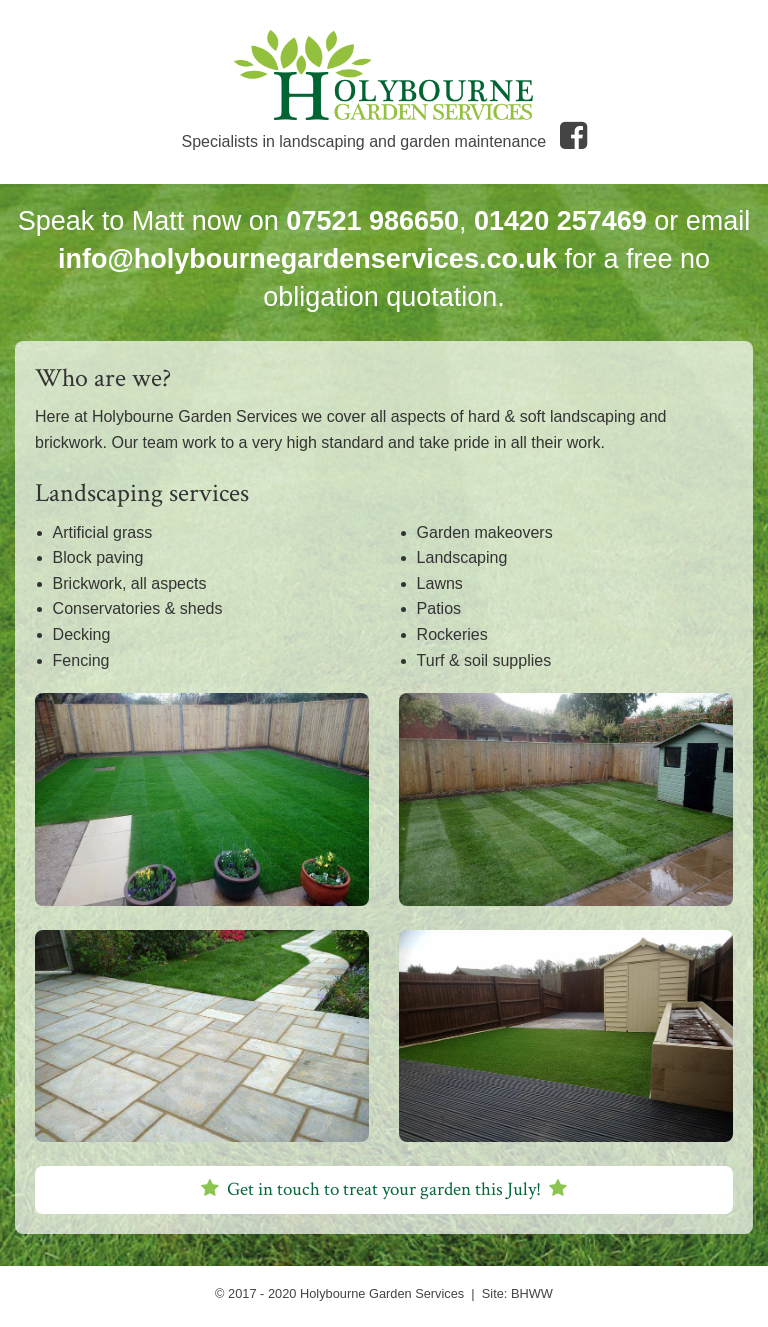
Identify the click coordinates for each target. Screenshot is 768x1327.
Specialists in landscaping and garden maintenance (383, 141)
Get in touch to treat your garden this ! (384, 1189)
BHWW (532, 1293)
